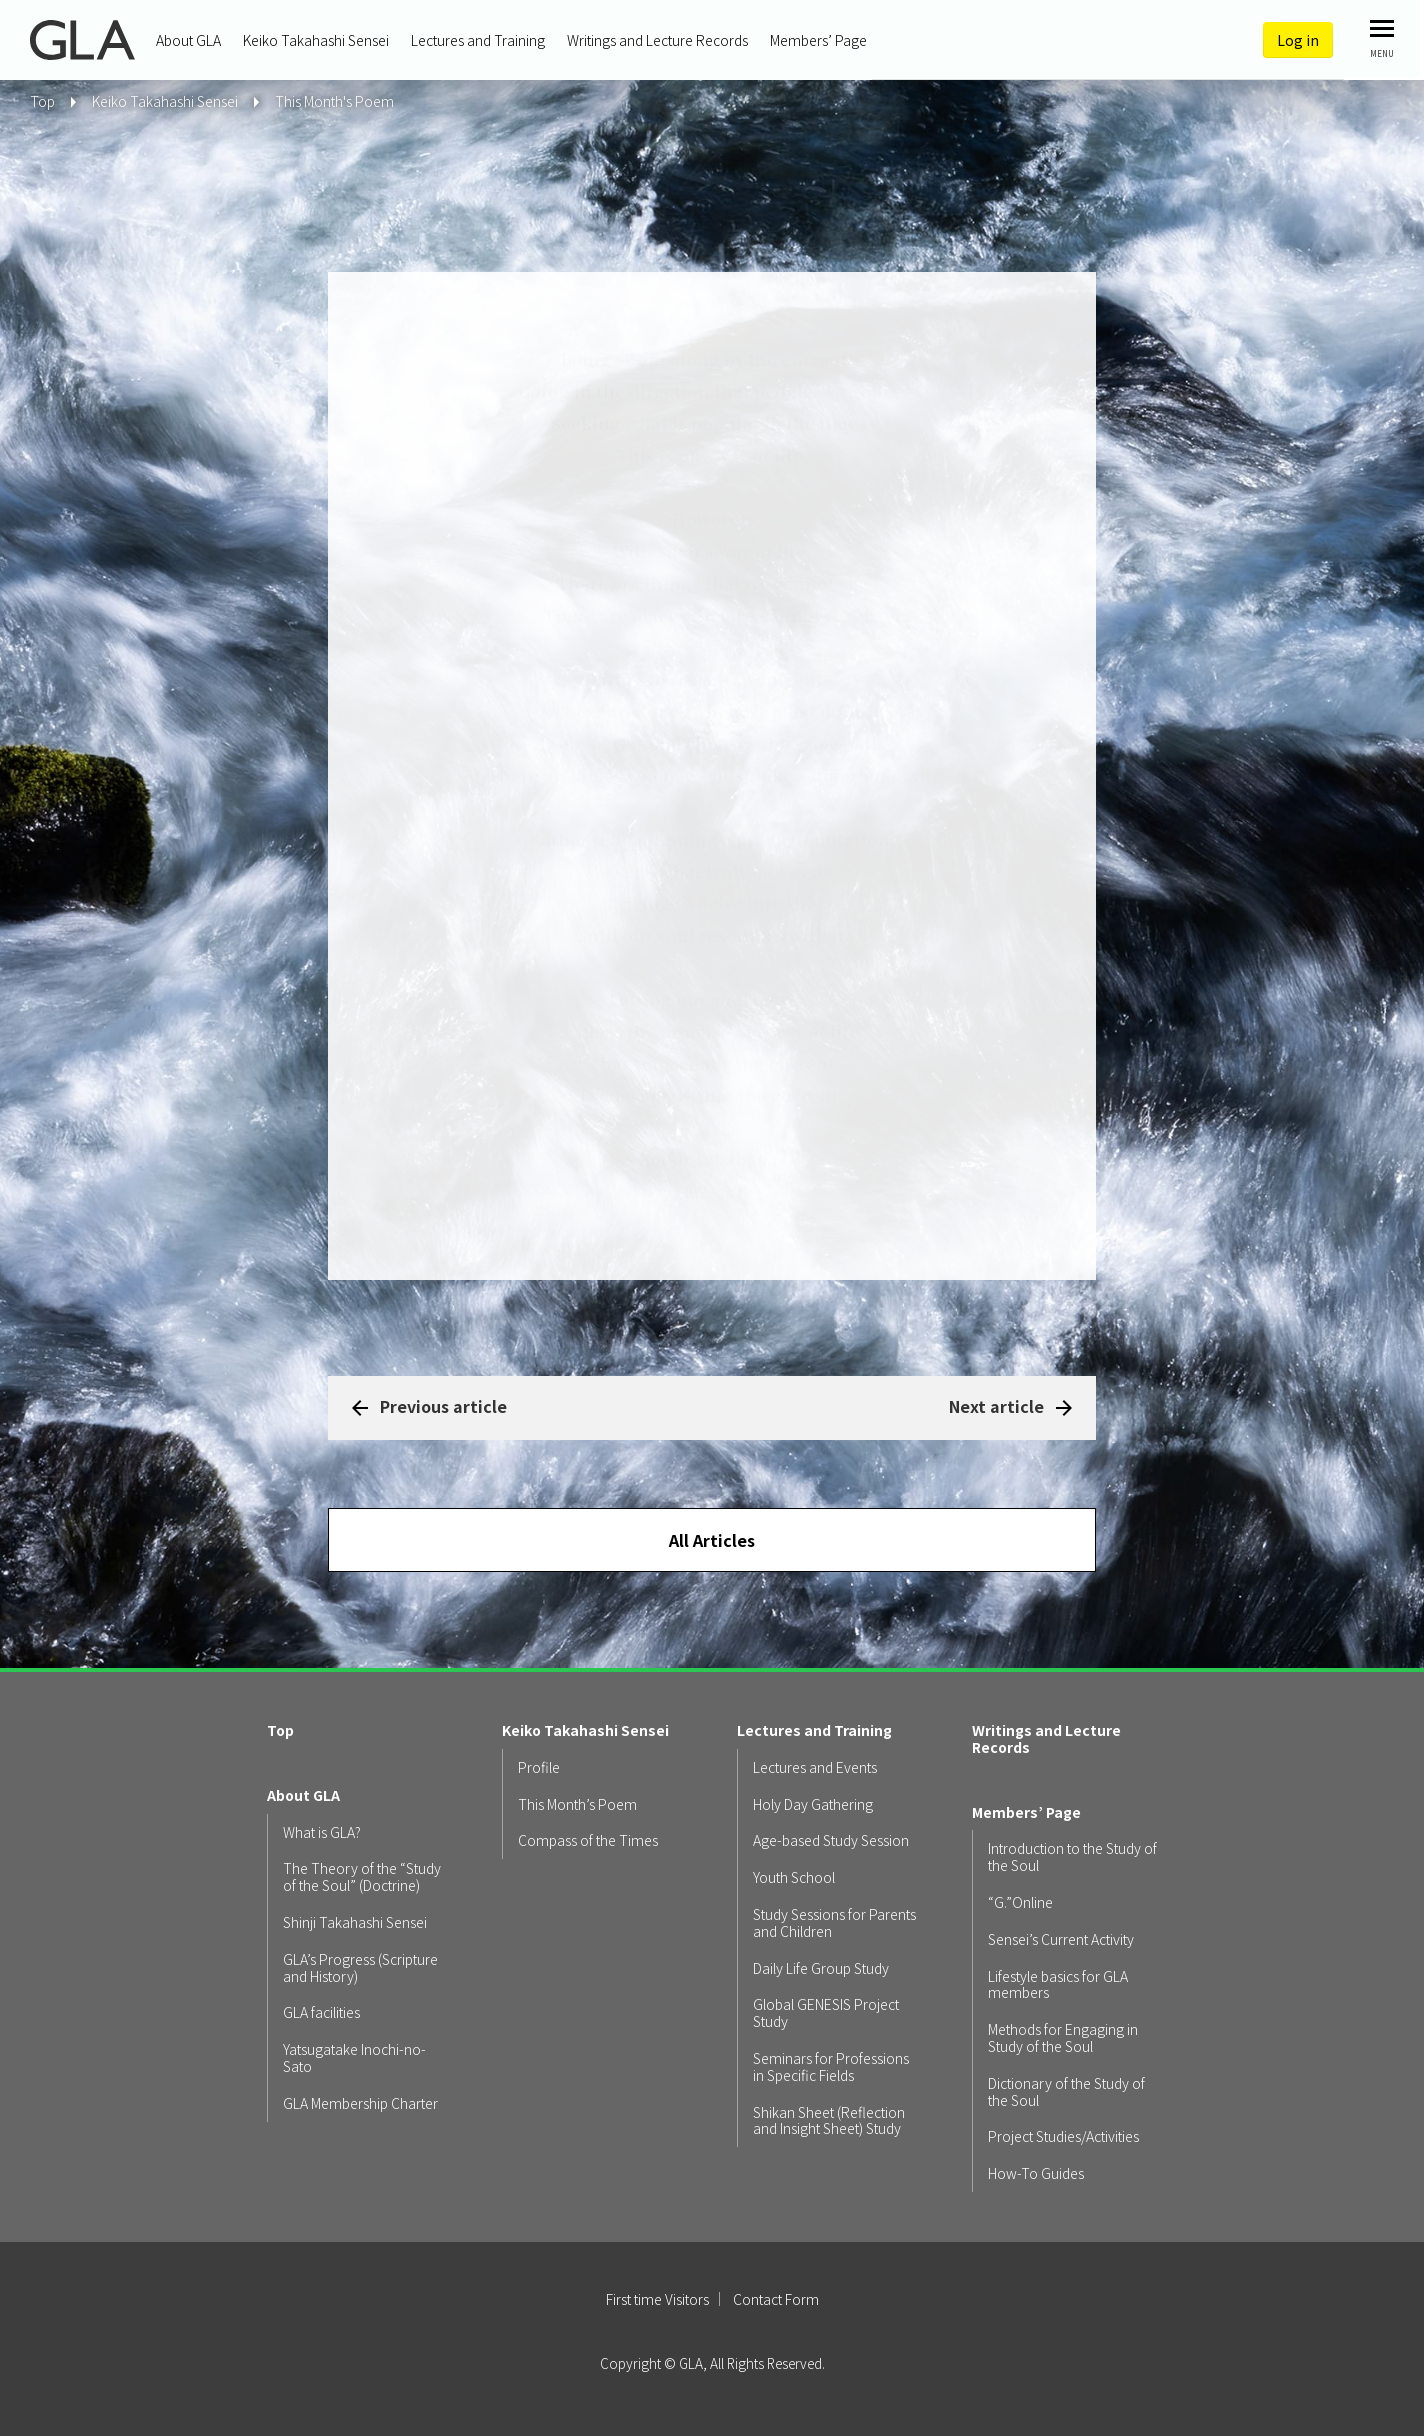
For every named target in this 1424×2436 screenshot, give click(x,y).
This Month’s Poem (577, 1804)
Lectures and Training (478, 40)
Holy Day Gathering (813, 1804)
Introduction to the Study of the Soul (1072, 1857)
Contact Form (776, 2299)
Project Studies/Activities (1063, 2136)
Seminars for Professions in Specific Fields (831, 2067)
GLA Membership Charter (360, 2103)
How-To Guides (1036, 2173)
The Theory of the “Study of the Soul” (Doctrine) (362, 1877)
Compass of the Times (588, 1840)
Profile (539, 1767)
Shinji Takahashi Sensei (355, 1922)
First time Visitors (657, 2299)
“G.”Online (1020, 1902)
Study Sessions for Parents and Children (834, 1923)
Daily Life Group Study (821, 1968)
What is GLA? (322, 1832)
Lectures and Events (815, 1767)
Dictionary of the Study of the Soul (1066, 2092)
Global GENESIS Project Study (826, 2013)
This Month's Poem (334, 101)
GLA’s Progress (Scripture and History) (360, 1968)
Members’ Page (818, 40)
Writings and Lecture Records (657, 40)
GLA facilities (321, 2012)
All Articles (712, 1540)
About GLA (188, 40)
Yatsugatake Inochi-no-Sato (354, 2058)
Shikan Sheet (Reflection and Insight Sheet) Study (829, 2121)
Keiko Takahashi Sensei (316, 40)
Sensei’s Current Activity (1061, 1939)
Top (280, 1730)
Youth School (794, 1877)
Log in (1298, 40)
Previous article (443, 1406)
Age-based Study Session (831, 1840)
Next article (996, 1406)
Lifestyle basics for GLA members (1058, 1985)
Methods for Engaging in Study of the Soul (1063, 2038)
